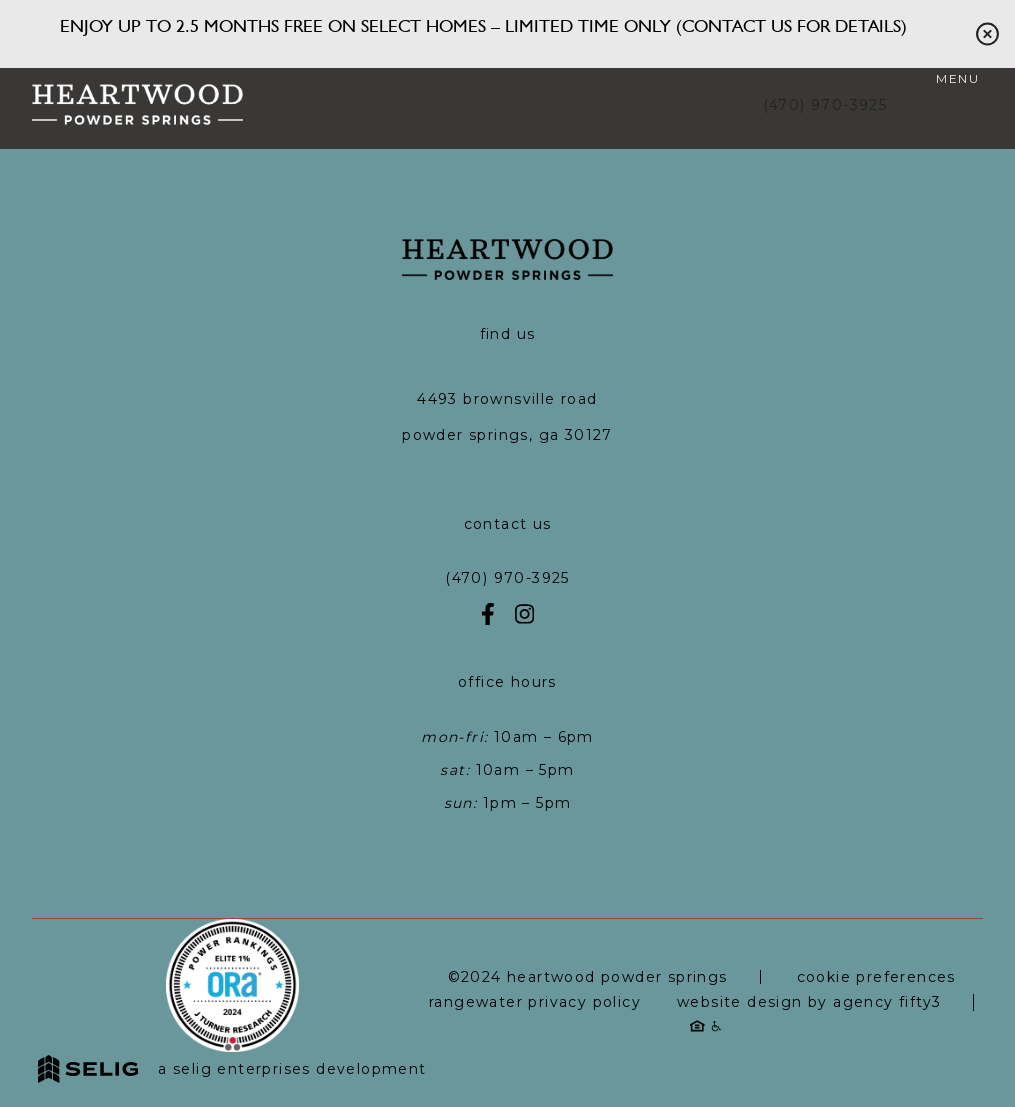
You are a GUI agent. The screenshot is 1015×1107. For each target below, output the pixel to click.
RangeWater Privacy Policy (535, 1002)
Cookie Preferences (876, 977)
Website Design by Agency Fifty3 (809, 1002)
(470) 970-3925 (825, 105)
